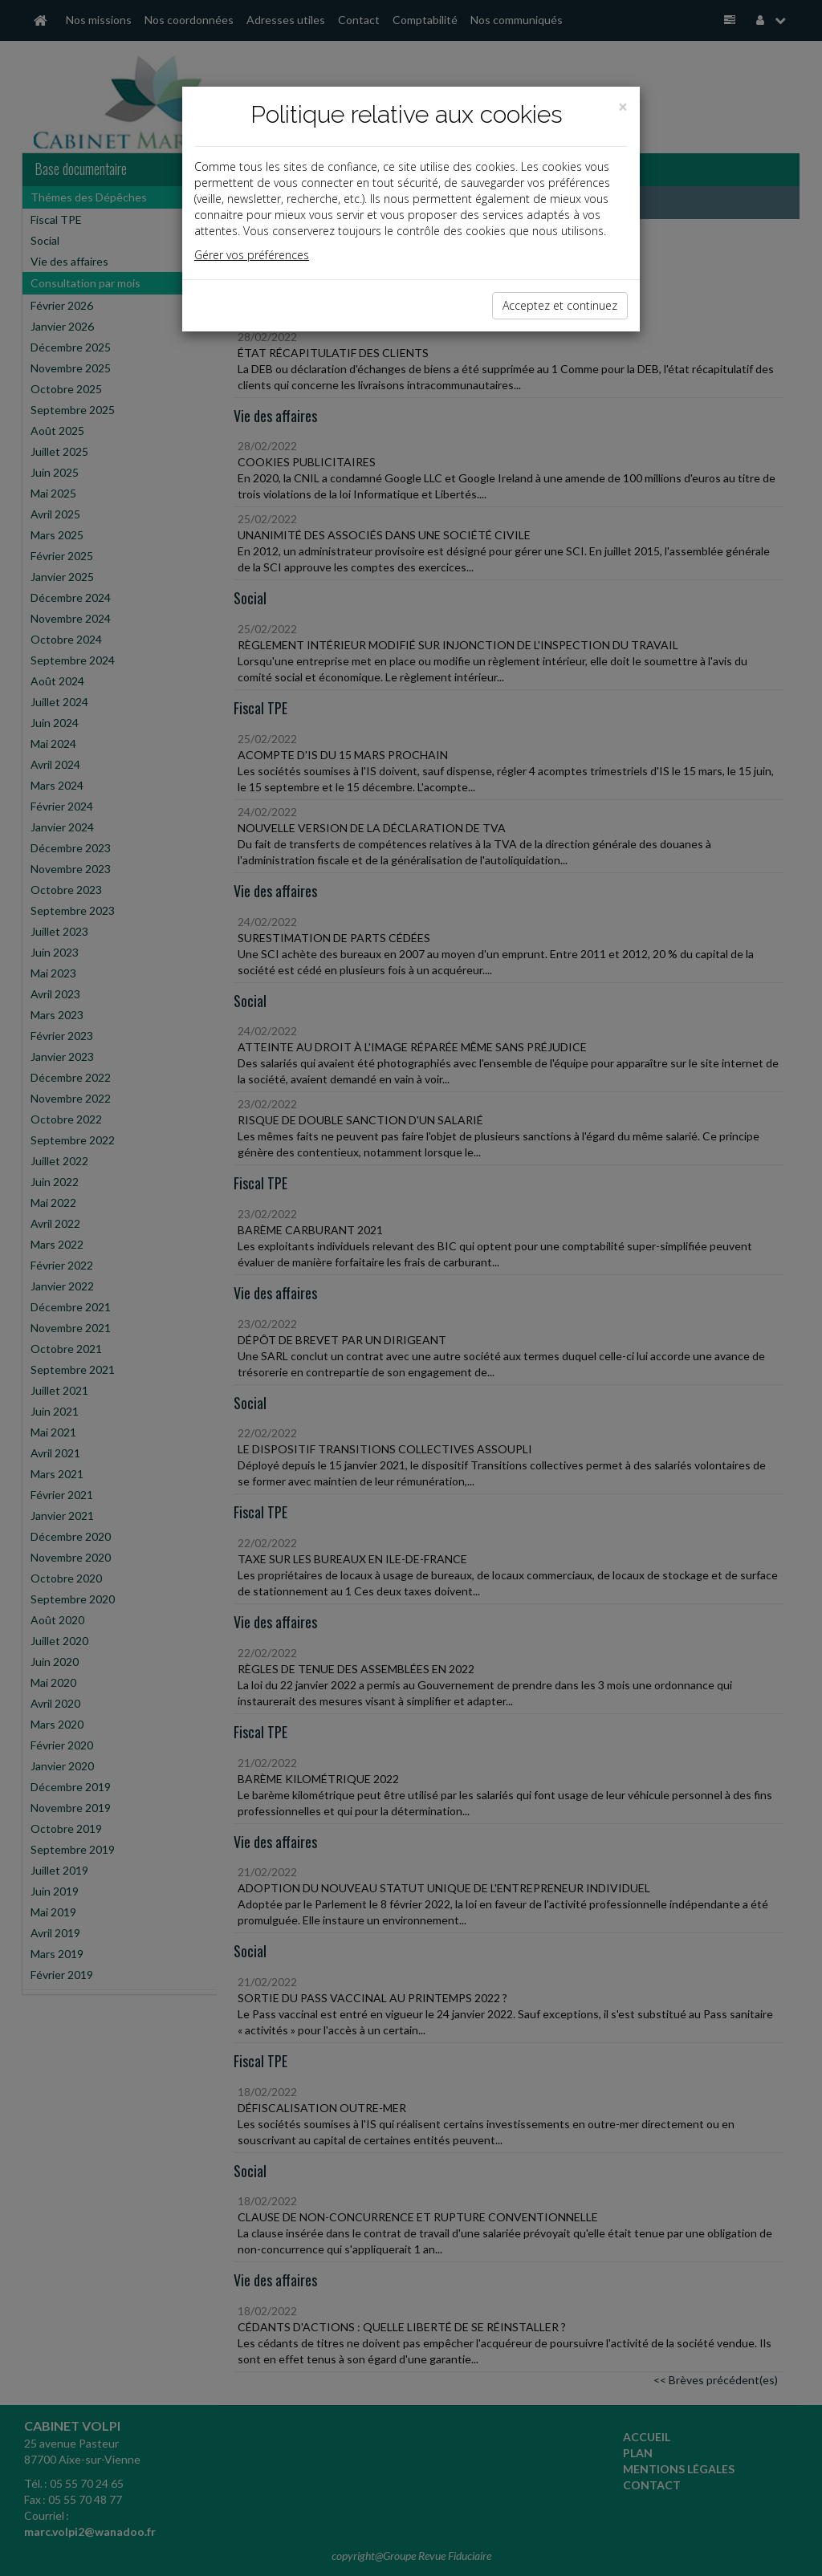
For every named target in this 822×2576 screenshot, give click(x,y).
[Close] (623, 107)
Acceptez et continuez (560, 305)
